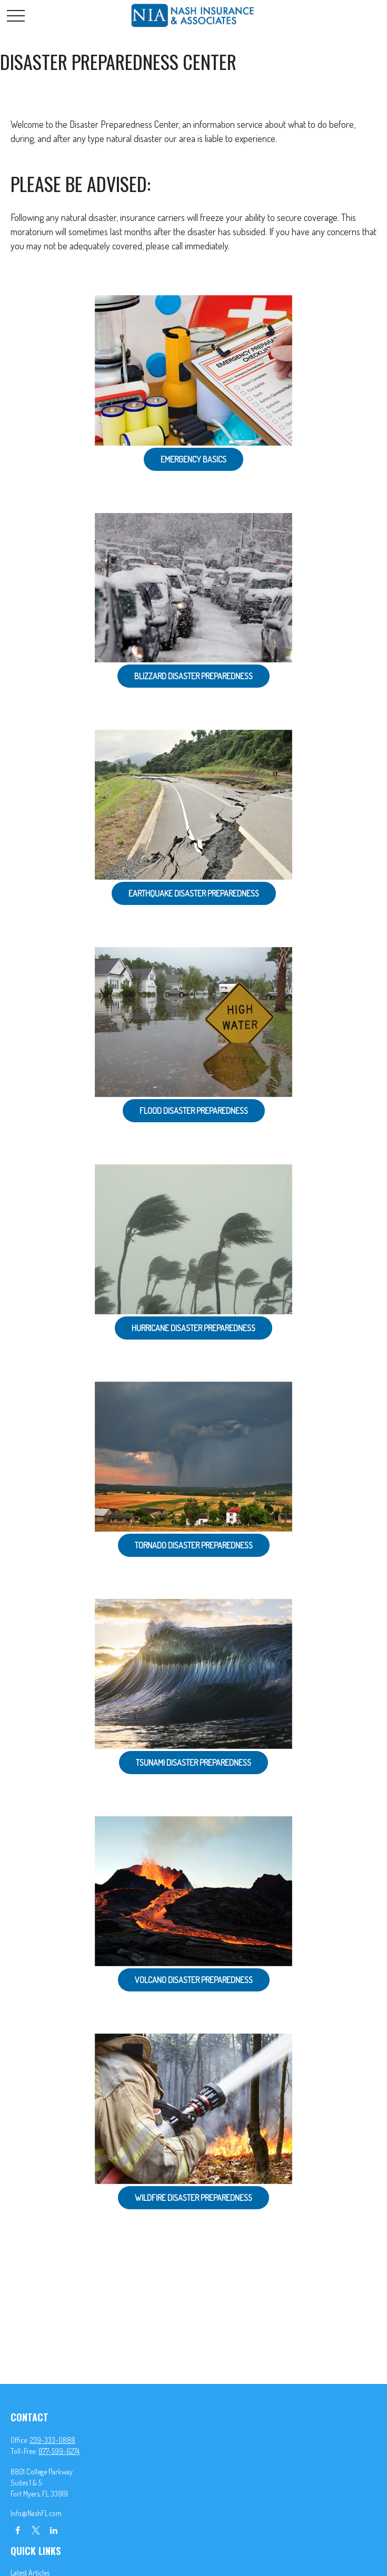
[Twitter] (35, 2530)
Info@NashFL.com (36, 2513)
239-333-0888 (52, 2440)
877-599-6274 (59, 2451)
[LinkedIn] (53, 2530)
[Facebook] (18, 2530)
